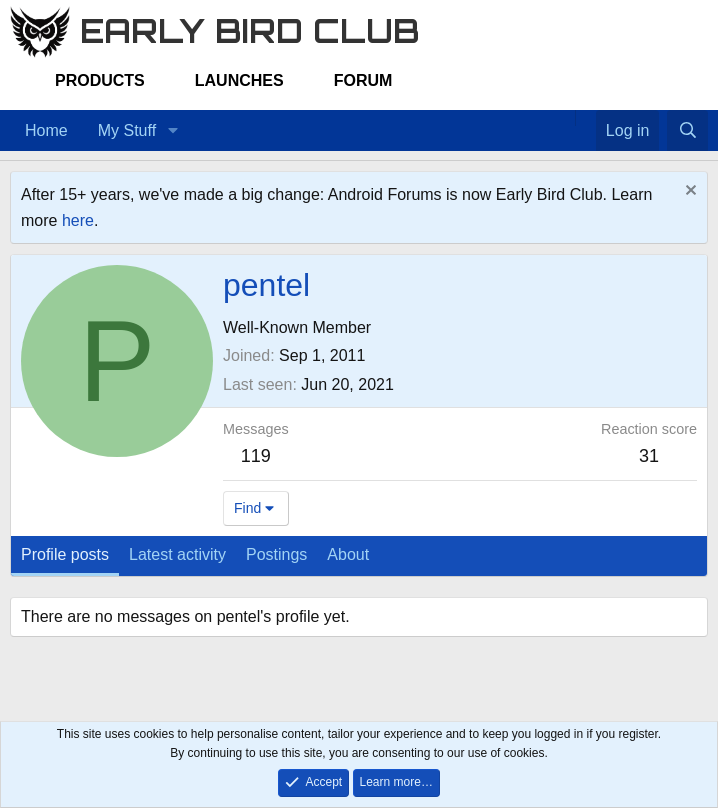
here (78, 220)
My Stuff (127, 130)
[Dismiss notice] (688, 192)
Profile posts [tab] (65, 554)
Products (100, 80)
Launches (239, 80)
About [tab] (348, 554)
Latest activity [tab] (177, 554)
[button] (172, 131)
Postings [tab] (276, 554)
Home (46, 130)
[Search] (687, 131)
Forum (363, 80)
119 (256, 456)
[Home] (565, 118)
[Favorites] (585, 118)
